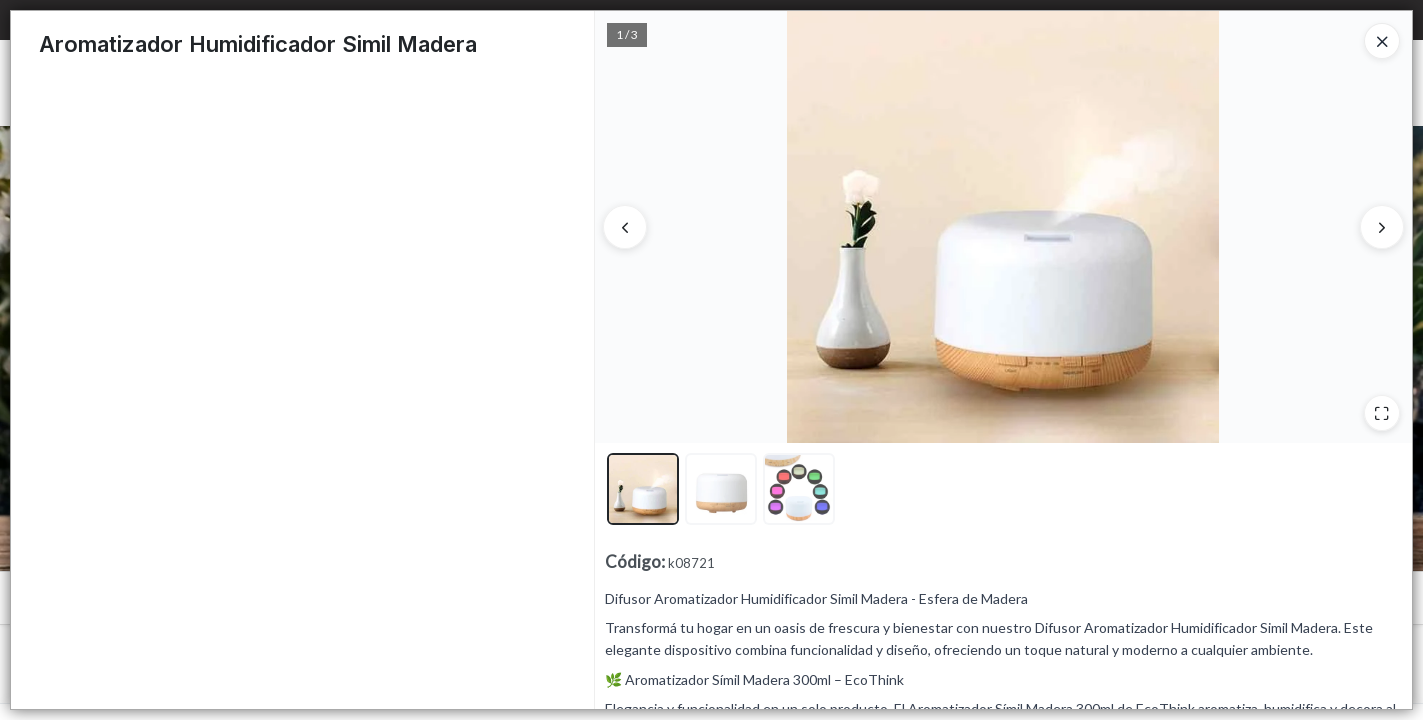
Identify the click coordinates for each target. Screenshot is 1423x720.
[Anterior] (625, 227)
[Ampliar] (1382, 413)
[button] (643, 489)
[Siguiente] (1382, 227)
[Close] (1382, 41)
